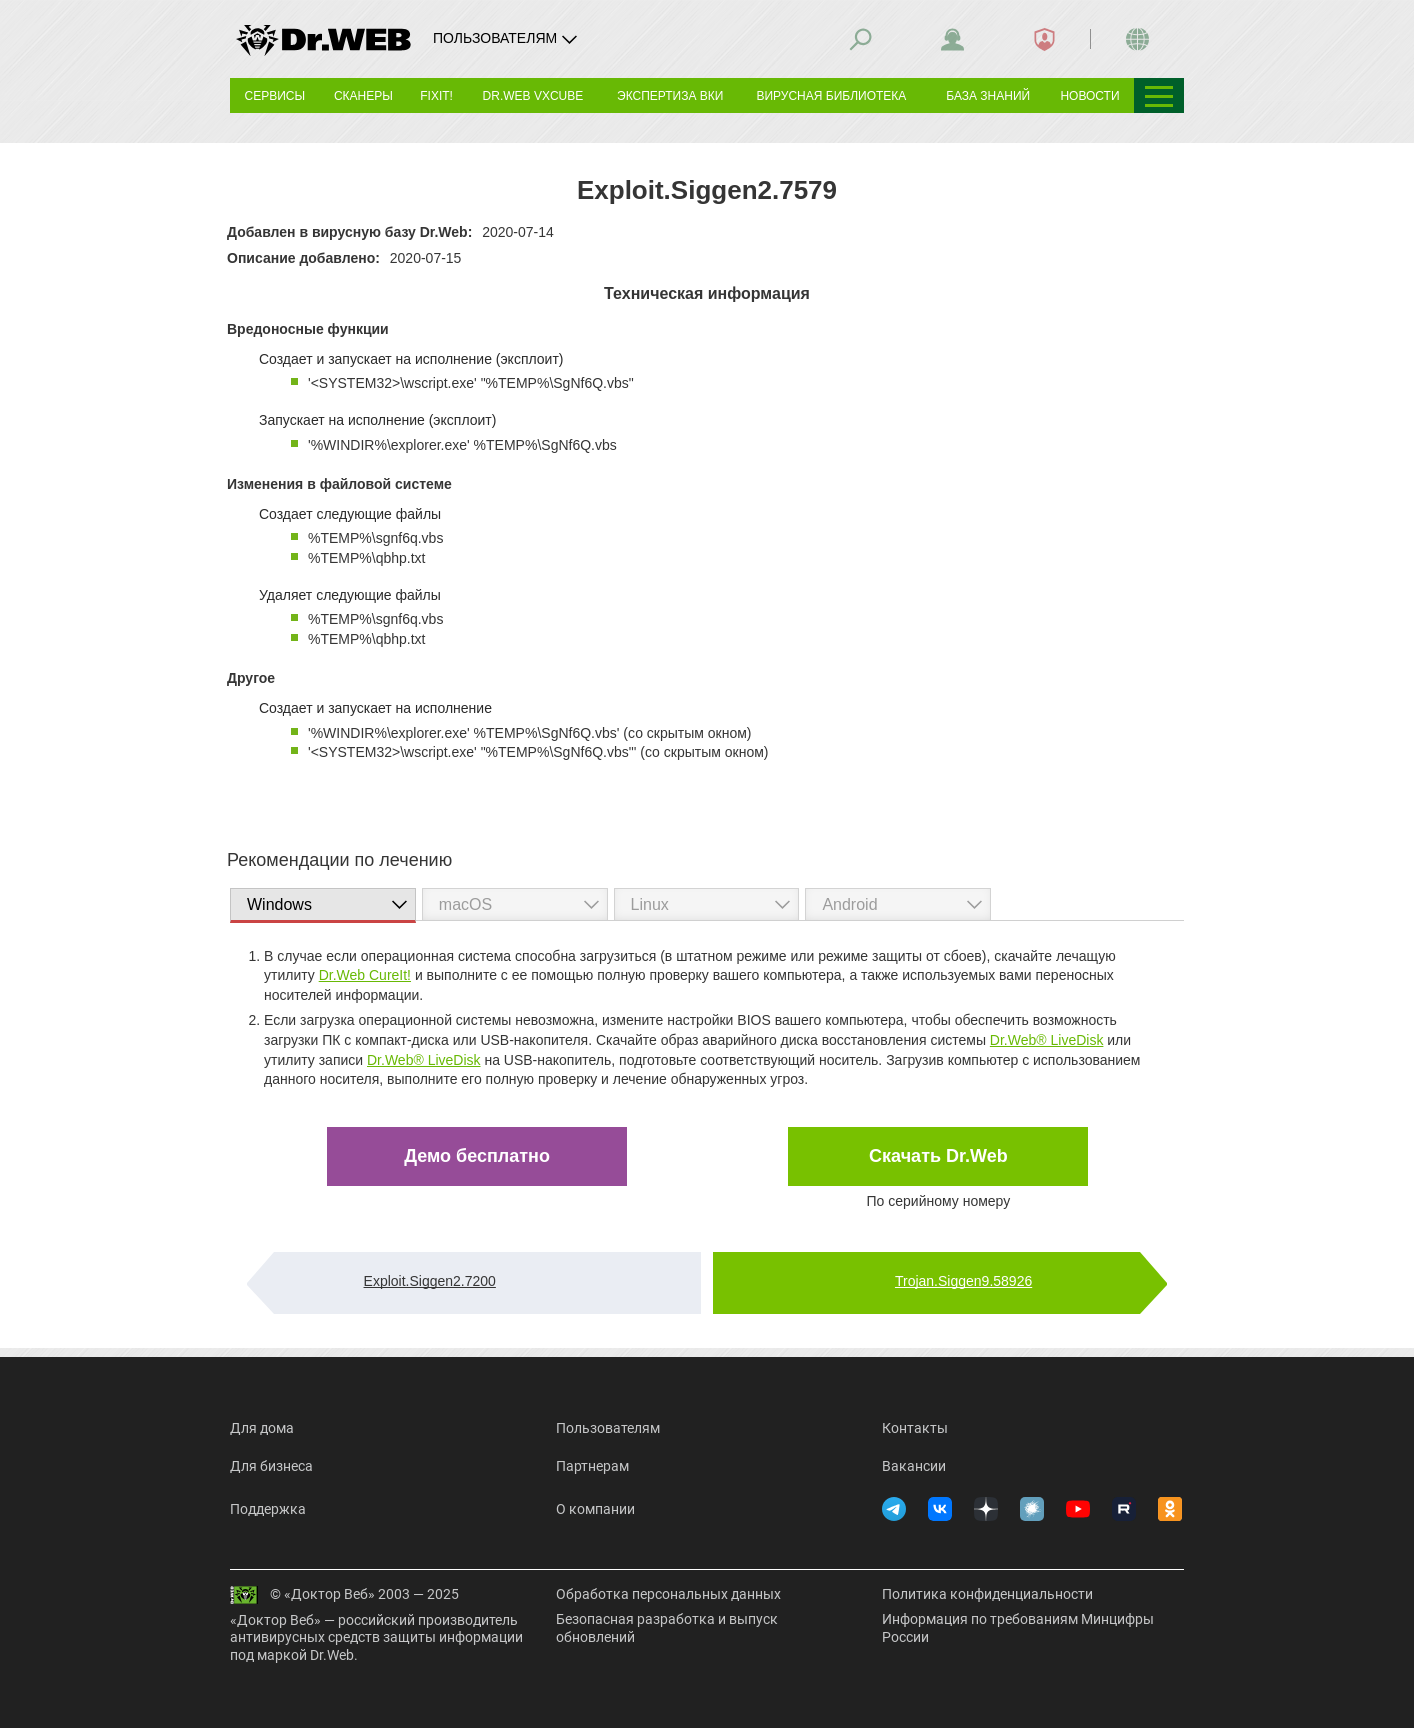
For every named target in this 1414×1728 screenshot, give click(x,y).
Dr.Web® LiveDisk (1047, 1040)
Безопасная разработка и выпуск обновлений (667, 1628)
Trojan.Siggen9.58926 (963, 1281)
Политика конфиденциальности (987, 1594)
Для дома (262, 1428)
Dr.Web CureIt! (365, 975)
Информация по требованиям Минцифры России (1018, 1628)
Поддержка (268, 1509)
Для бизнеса (271, 1466)
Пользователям (608, 1428)
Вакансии (914, 1466)
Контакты (915, 1428)
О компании (595, 1509)
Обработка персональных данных (668, 1594)
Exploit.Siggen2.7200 (430, 1281)
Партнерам (592, 1466)
